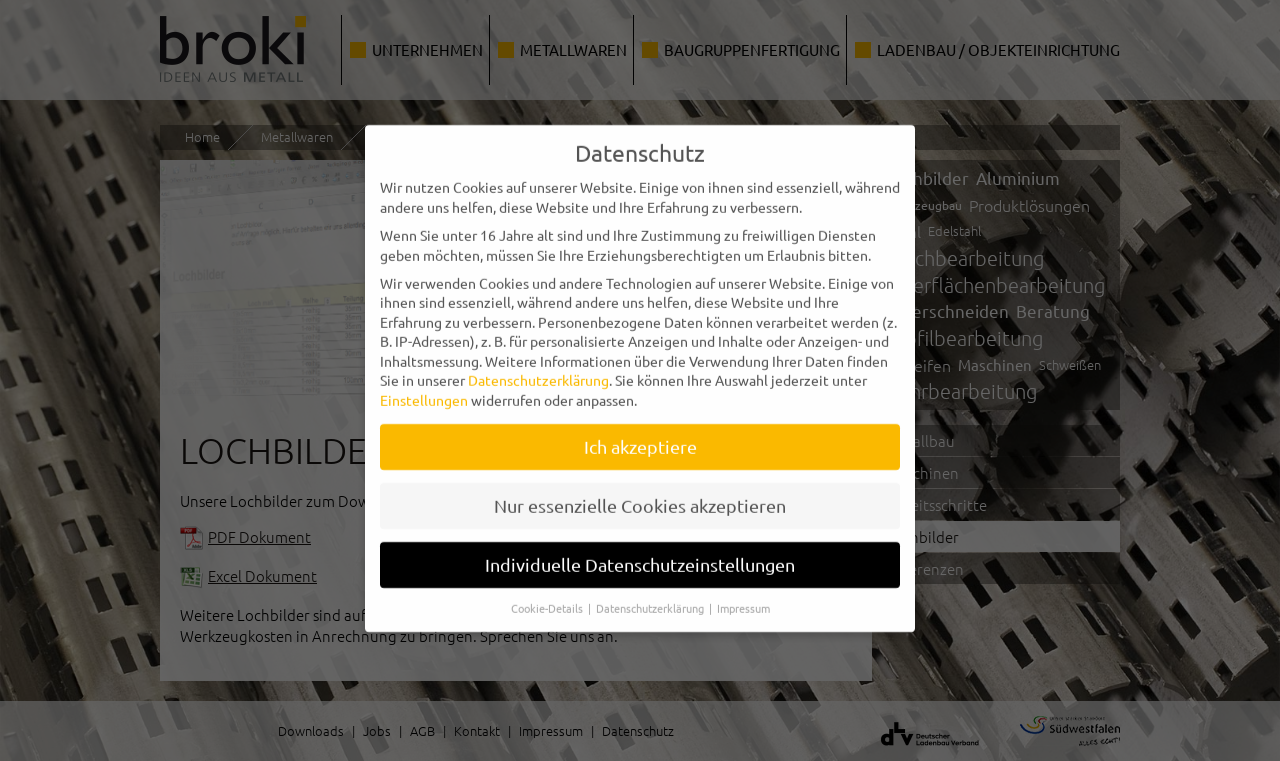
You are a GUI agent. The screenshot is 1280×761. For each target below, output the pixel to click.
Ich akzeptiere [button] (640, 428)
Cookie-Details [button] (548, 590)
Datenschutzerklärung (538, 362)
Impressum (743, 590)
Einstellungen (424, 382)
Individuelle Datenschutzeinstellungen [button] (640, 546)
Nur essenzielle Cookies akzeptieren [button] (640, 487)
